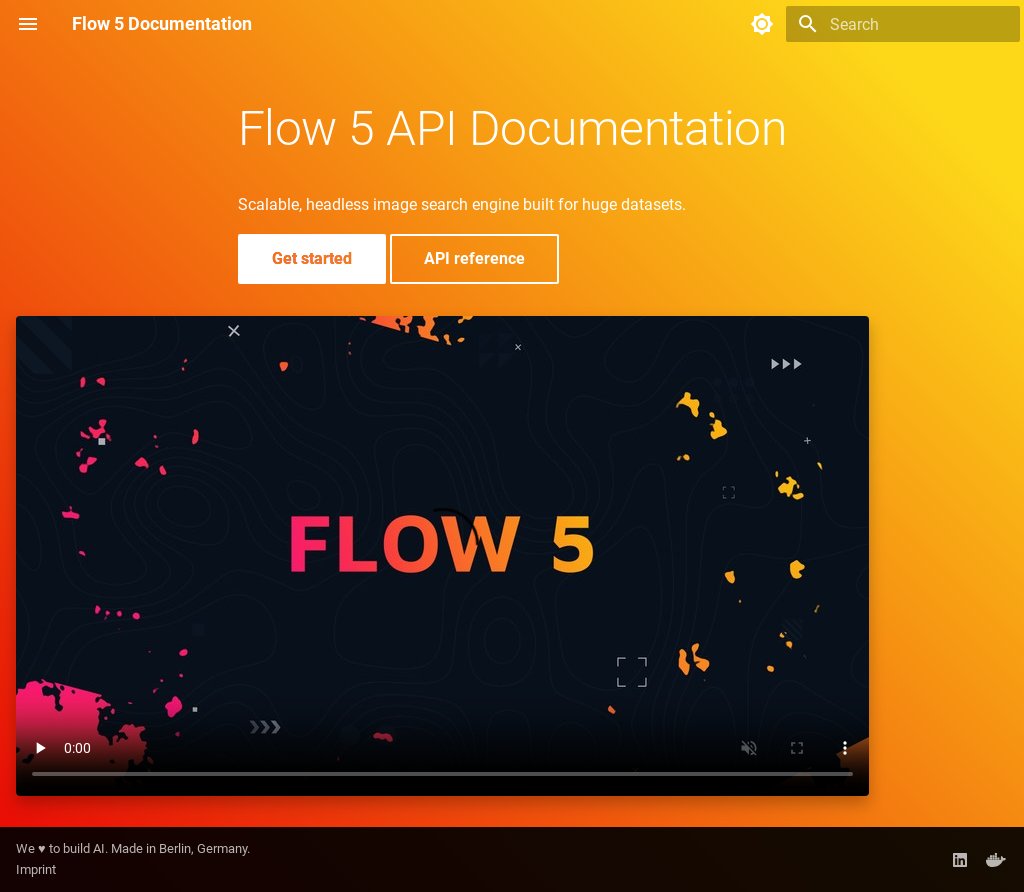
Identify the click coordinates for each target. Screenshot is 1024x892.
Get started (312, 258)
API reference (474, 258)
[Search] (903, 24)
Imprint (36, 869)
